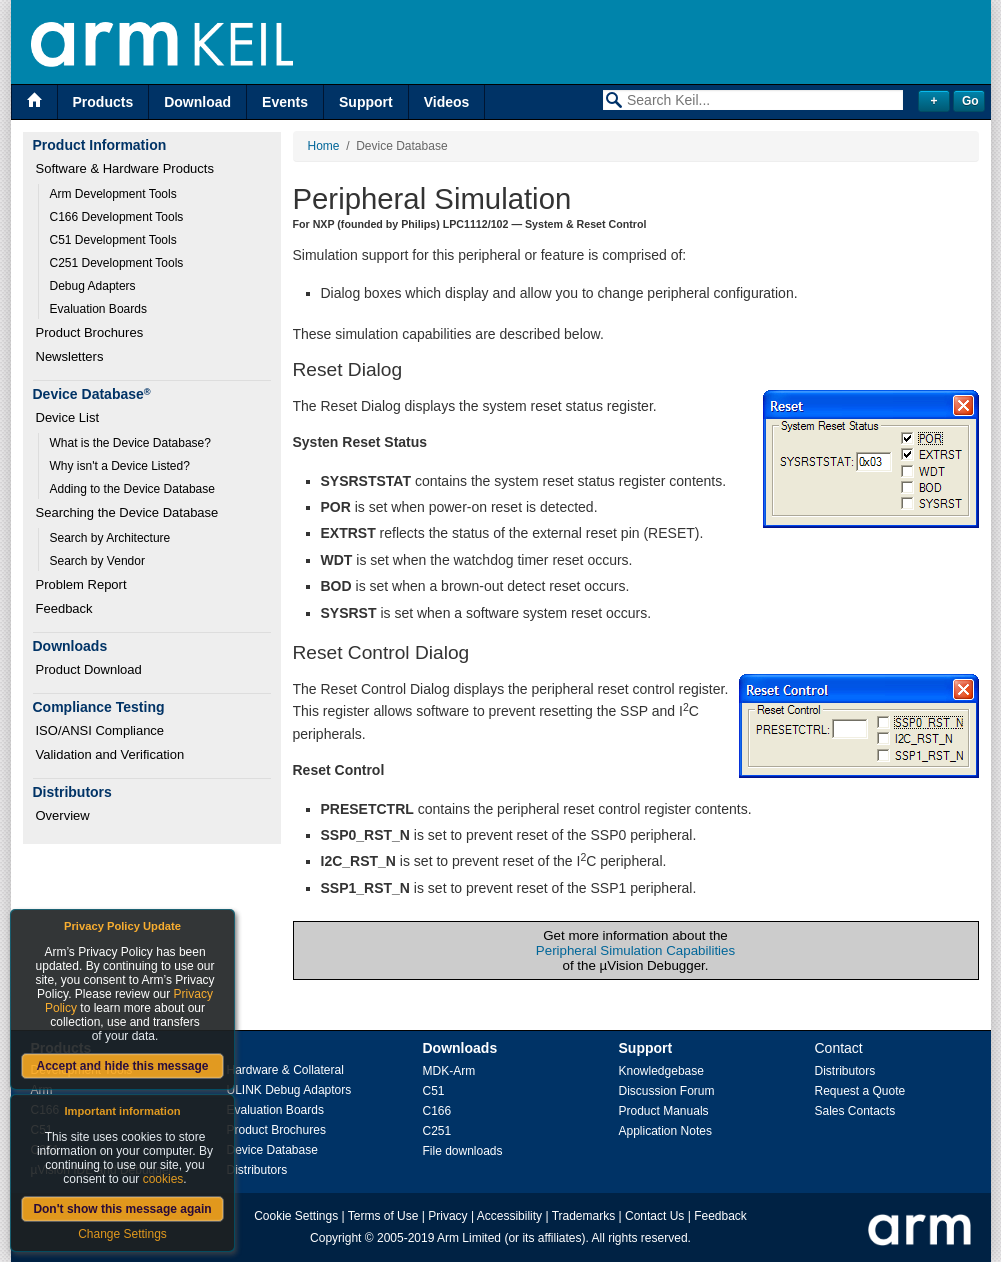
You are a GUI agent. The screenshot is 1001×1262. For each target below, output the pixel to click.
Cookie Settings (296, 1216)
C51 (434, 1091)
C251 (437, 1131)
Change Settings (122, 1234)
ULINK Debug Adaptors (289, 1090)
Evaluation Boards (98, 309)
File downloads (463, 1151)
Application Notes (665, 1131)
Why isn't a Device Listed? (120, 466)
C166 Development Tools (117, 217)
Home (324, 146)
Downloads (460, 1048)
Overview (63, 815)
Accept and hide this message (122, 1066)
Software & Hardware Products (125, 168)
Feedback (64, 608)
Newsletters (70, 356)
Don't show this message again (122, 1209)
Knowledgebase (661, 1071)
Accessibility (509, 1216)
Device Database (272, 1150)
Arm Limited (469, 1238)
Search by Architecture (110, 538)
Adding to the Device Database (132, 489)
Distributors (257, 1170)
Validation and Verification (110, 754)
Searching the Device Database (127, 512)
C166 (437, 1111)
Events (285, 102)
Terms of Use (383, 1216)
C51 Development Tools (113, 240)
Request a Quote (860, 1091)
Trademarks (584, 1216)
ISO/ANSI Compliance (100, 730)
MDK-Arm (449, 1071)
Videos (447, 102)
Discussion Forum (667, 1091)
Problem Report (81, 584)
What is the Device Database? (130, 443)
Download (197, 102)
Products (103, 102)
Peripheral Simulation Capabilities (635, 950)
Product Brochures (90, 332)
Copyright (335, 1238)
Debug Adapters (93, 286)
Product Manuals (664, 1111)
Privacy (447, 1216)
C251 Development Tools (117, 263)
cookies (163, 1179)
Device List (68, 417)
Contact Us (654, 1216)
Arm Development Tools (113, 194)
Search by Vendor (97, 561)
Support (366, 102)
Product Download (89, 669)
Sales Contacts (855, 1111)
